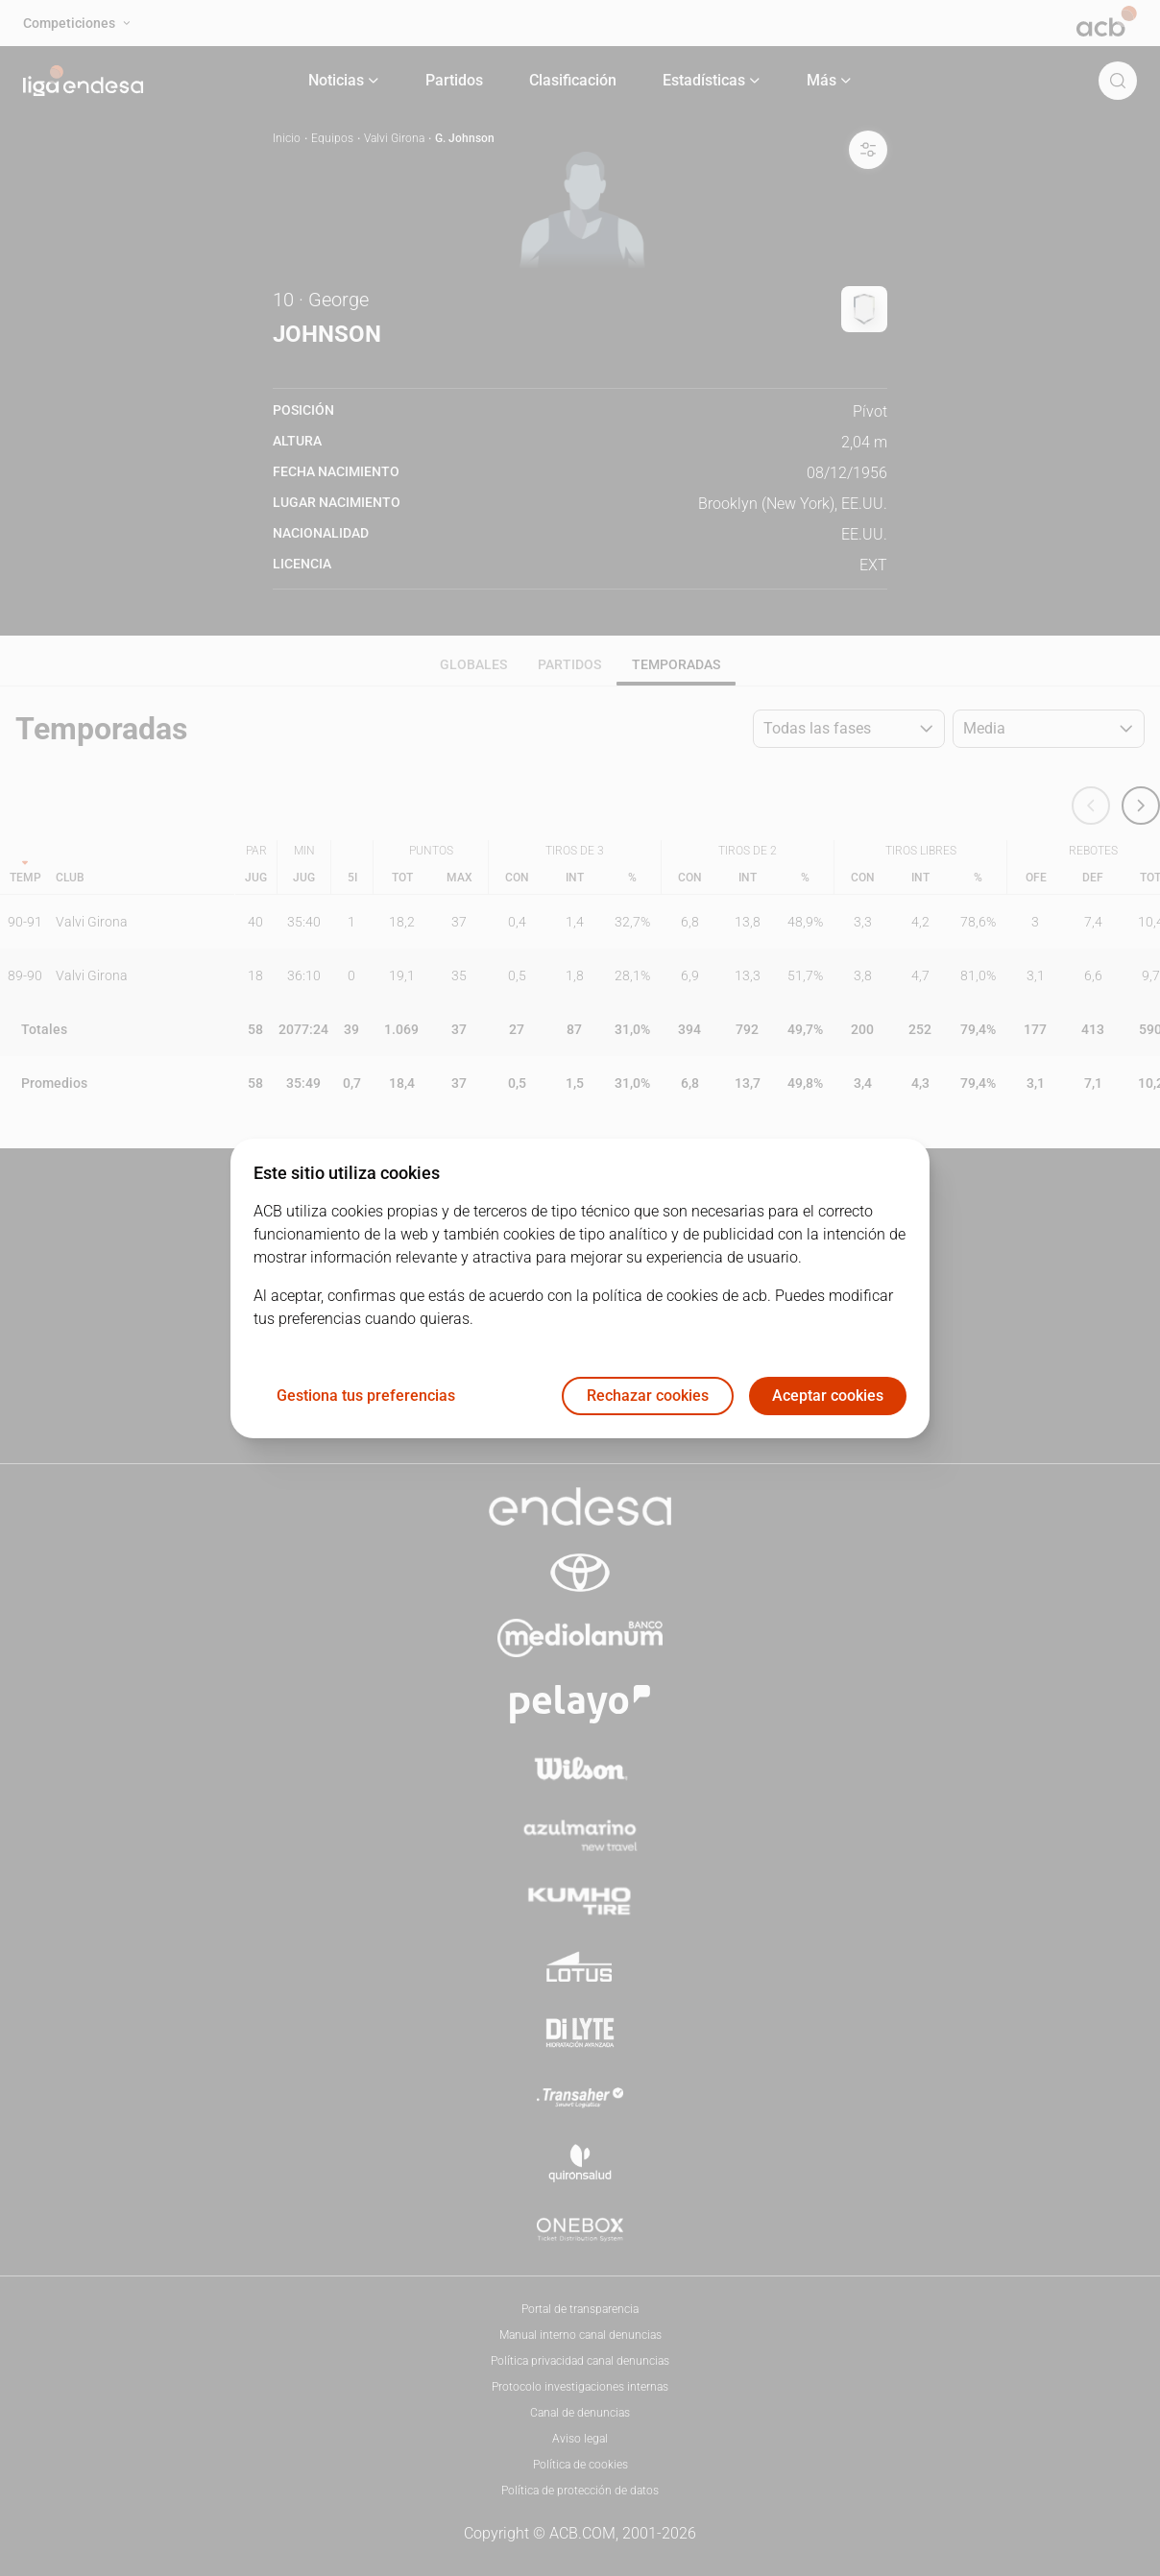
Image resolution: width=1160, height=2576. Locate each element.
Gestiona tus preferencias (366, 1395)
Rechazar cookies (648, 1395)
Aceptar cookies (827, 1395)
